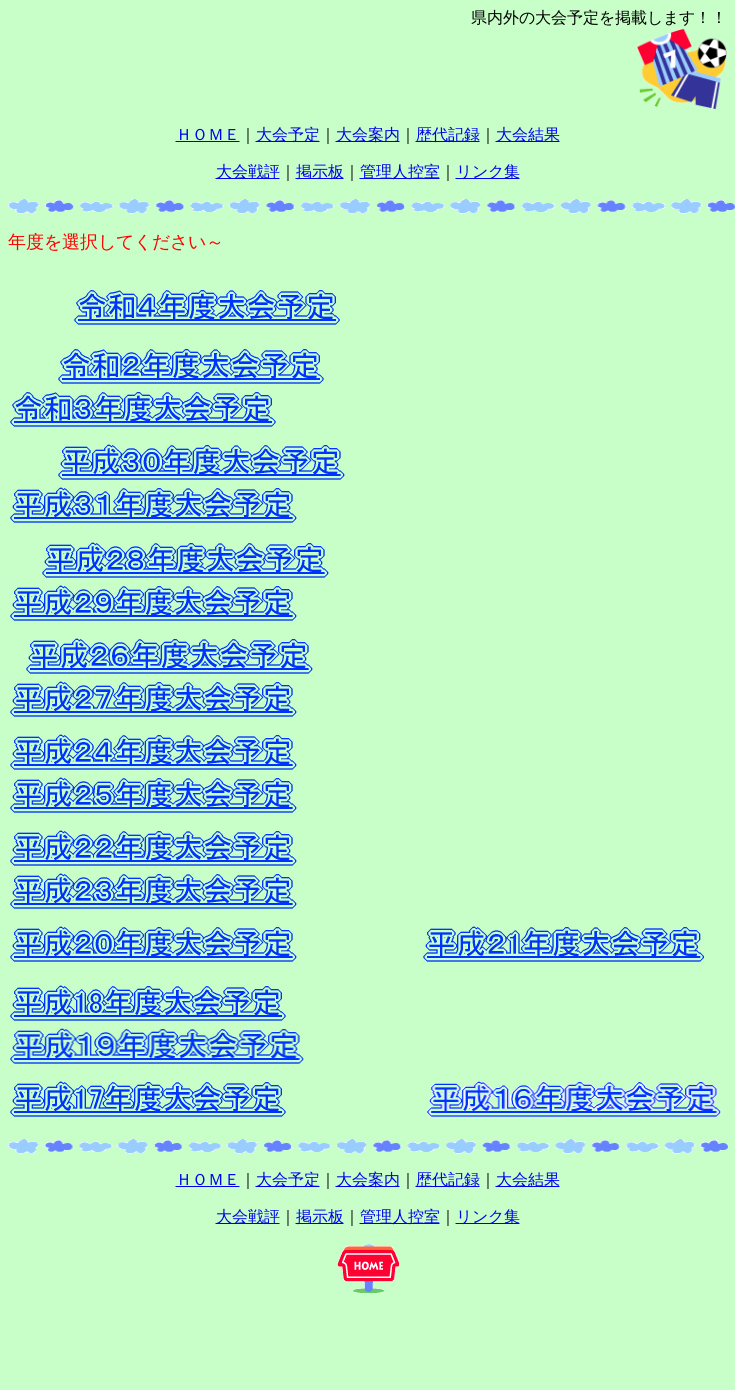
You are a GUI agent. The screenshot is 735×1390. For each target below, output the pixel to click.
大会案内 (368, 134)
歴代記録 (448, 134)
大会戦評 (248, 171)
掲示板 (320, 171)
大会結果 (528, 134)
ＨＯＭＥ (208, 134)
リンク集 (488, 171)
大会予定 (288, 134)
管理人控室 (400, 171)
